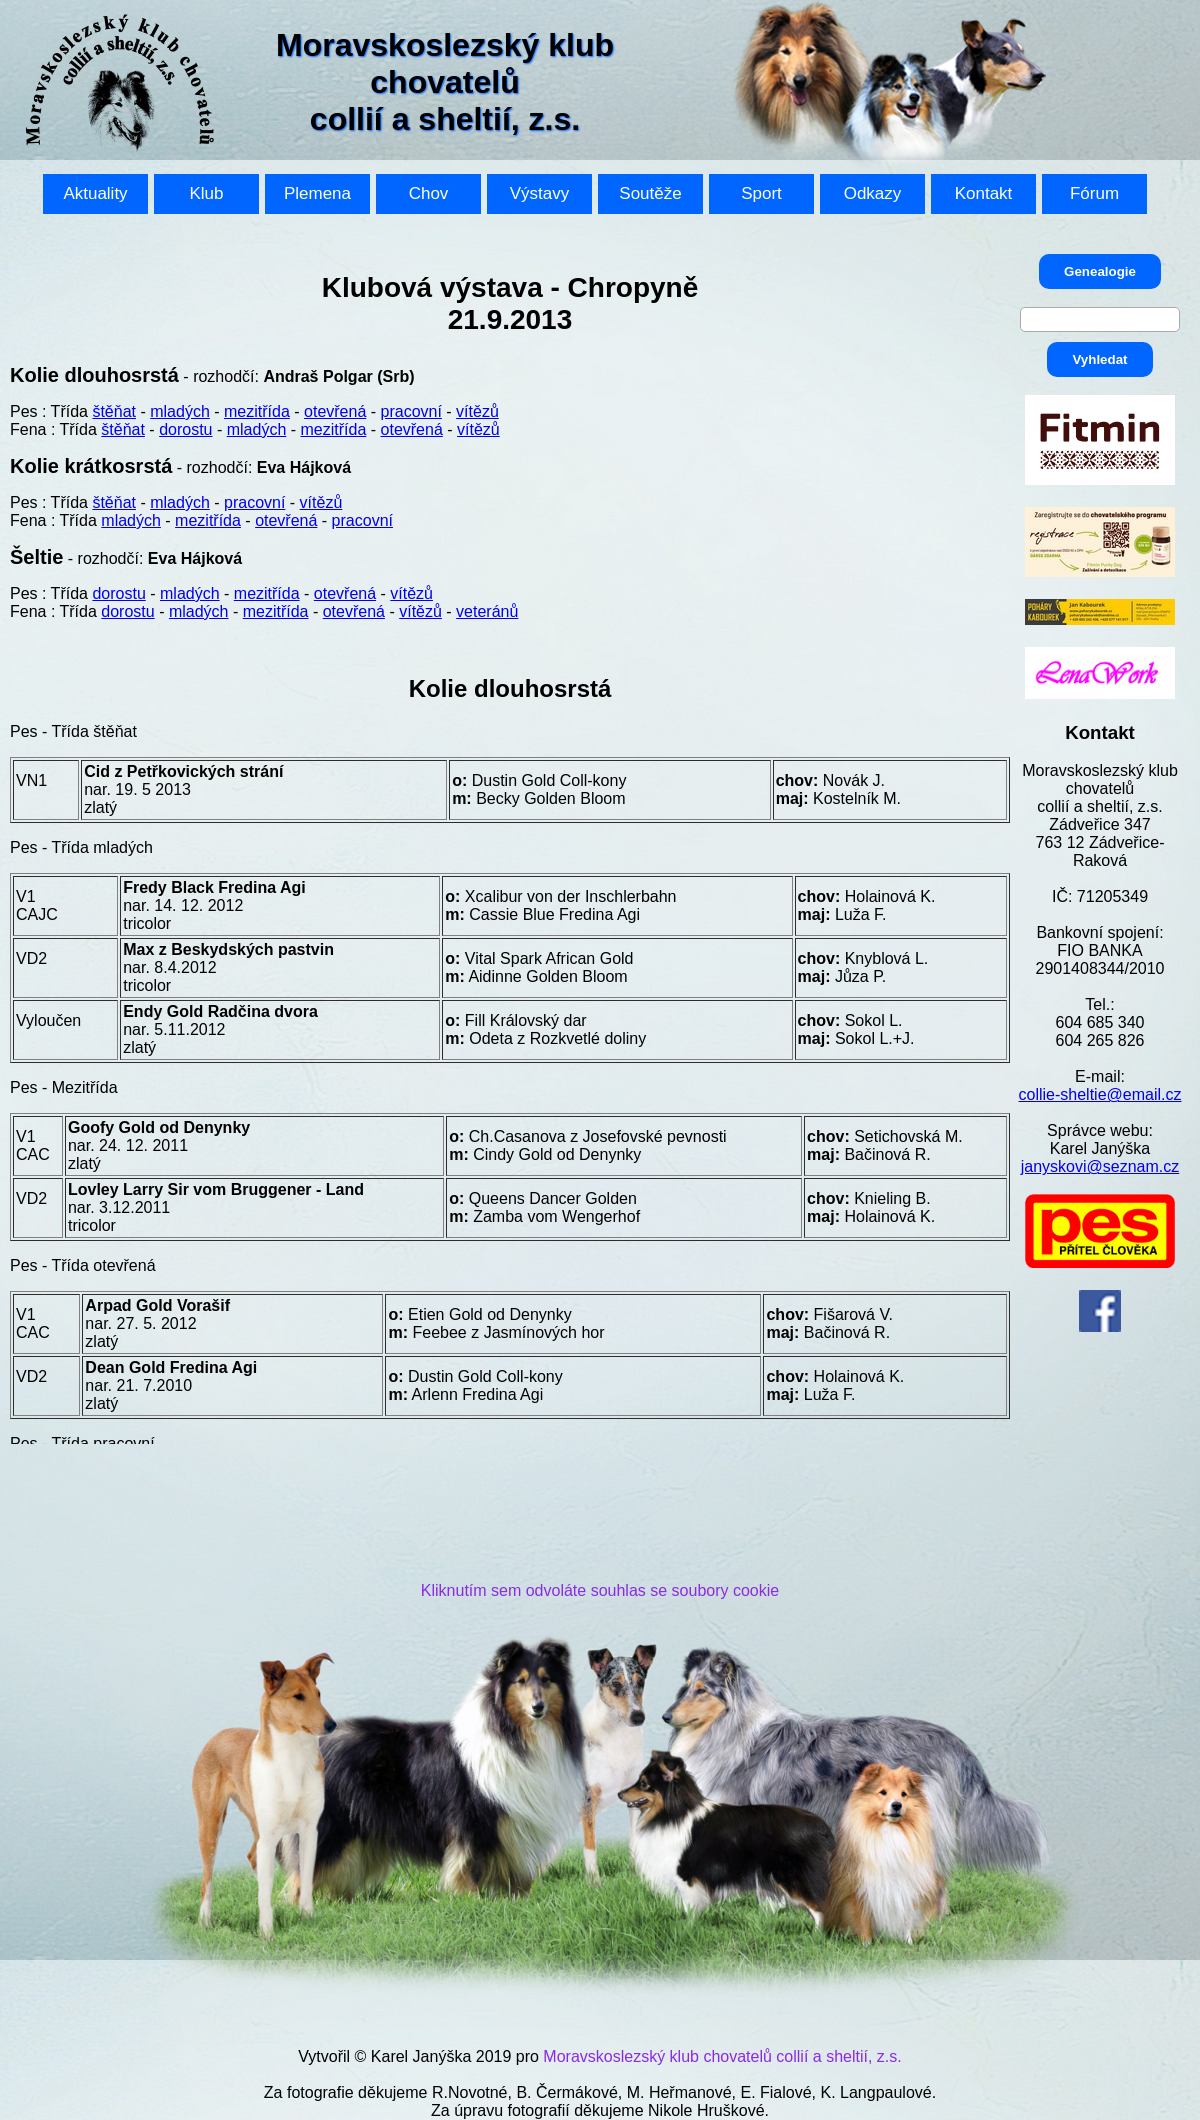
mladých (180, 411)
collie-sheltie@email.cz (1100, 1094)
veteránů (487, 611)
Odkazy (873, 193)
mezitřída (257, 411)
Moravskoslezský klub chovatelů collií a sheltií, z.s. (722, 2056)
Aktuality (95, 193)
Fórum (1094, 193)
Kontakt (984, 193)
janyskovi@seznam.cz (1100, 1166)
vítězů (477, 411)
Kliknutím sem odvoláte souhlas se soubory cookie (600, 1590)
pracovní (411, 411)
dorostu (185, 429)
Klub (206, 193)
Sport (761, 193)
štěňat (114, 411)
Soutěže (650, 193)
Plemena (317, 193)
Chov (429, 193)
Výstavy (540, 193)
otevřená (335, 411)
